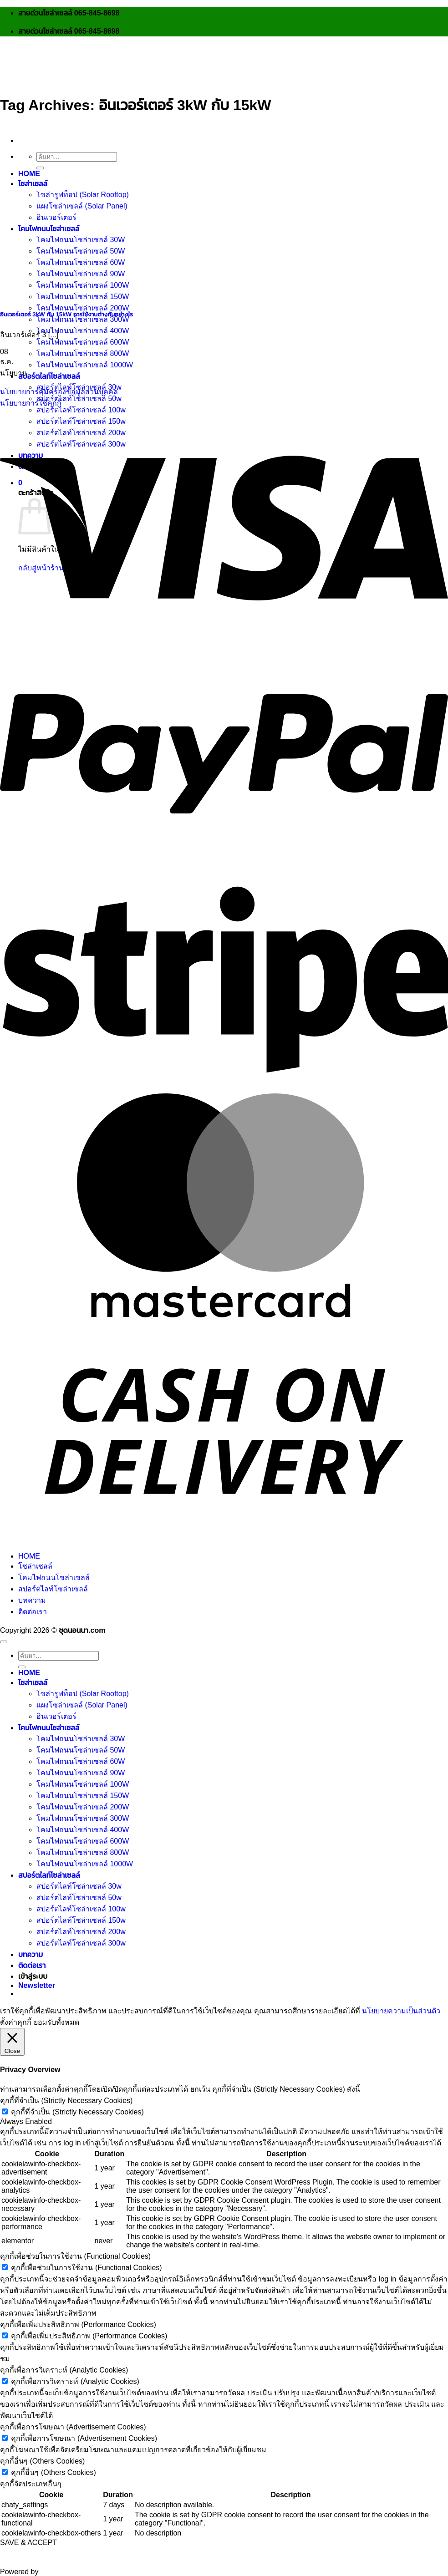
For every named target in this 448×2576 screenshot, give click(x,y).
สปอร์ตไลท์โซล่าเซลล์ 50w (79, 398)
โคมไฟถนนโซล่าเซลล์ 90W (80, 1773)
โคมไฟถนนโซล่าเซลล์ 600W (82, 342)
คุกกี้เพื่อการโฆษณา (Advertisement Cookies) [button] (73, 2427)
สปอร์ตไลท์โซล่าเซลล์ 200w (81, 1932)
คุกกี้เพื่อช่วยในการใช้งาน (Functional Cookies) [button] (75, 2256)
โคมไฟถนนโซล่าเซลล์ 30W (80, 1739)
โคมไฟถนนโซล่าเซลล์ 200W (82, 308)
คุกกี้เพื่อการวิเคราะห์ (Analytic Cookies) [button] (64, 2370)
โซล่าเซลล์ (32, 184)
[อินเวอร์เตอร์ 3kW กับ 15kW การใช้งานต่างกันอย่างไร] (68, 295)
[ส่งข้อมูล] (40, 168)
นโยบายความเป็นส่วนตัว (401, 2011)
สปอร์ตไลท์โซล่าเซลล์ (49, 376)
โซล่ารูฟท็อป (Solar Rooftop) (82, 194)
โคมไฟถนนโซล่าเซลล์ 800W (82, 353)
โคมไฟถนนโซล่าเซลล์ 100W (82, 1784)
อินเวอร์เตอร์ (56, 217)
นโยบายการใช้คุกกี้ (30, 403)
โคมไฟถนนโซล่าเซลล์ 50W (80, 1750)
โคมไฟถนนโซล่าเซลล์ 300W (82, 319)
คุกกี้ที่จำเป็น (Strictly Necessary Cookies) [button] (66, 2100)
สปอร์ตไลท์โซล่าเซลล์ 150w (81, 1920)
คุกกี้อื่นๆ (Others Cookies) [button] (42, 2461)
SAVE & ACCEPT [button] (28, 2542)
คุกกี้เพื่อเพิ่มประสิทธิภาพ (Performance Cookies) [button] (78, 2324)
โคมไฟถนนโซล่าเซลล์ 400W (82, 331)
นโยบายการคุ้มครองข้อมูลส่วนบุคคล (59, 392)
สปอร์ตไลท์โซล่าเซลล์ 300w (81, 1943)
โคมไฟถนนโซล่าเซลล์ (54, 1577)
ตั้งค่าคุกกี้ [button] (15, 2022)
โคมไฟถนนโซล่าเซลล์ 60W (80, 1761)
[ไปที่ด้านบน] (3, 1642)
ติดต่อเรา (32, 1612)
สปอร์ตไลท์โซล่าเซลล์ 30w (79, 1886)
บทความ (32, 1600)
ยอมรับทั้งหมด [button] (56, 2022)
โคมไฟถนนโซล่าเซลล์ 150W (82, 1795)
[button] (36, 1985)
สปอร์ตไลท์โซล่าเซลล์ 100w (81, 410)
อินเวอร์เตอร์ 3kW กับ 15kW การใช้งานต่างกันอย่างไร (66, 314)
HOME (29, 174)
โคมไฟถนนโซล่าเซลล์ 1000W (84, 365)
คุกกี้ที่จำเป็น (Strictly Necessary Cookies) (77, 2112)
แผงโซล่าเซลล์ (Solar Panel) (81, 206)
